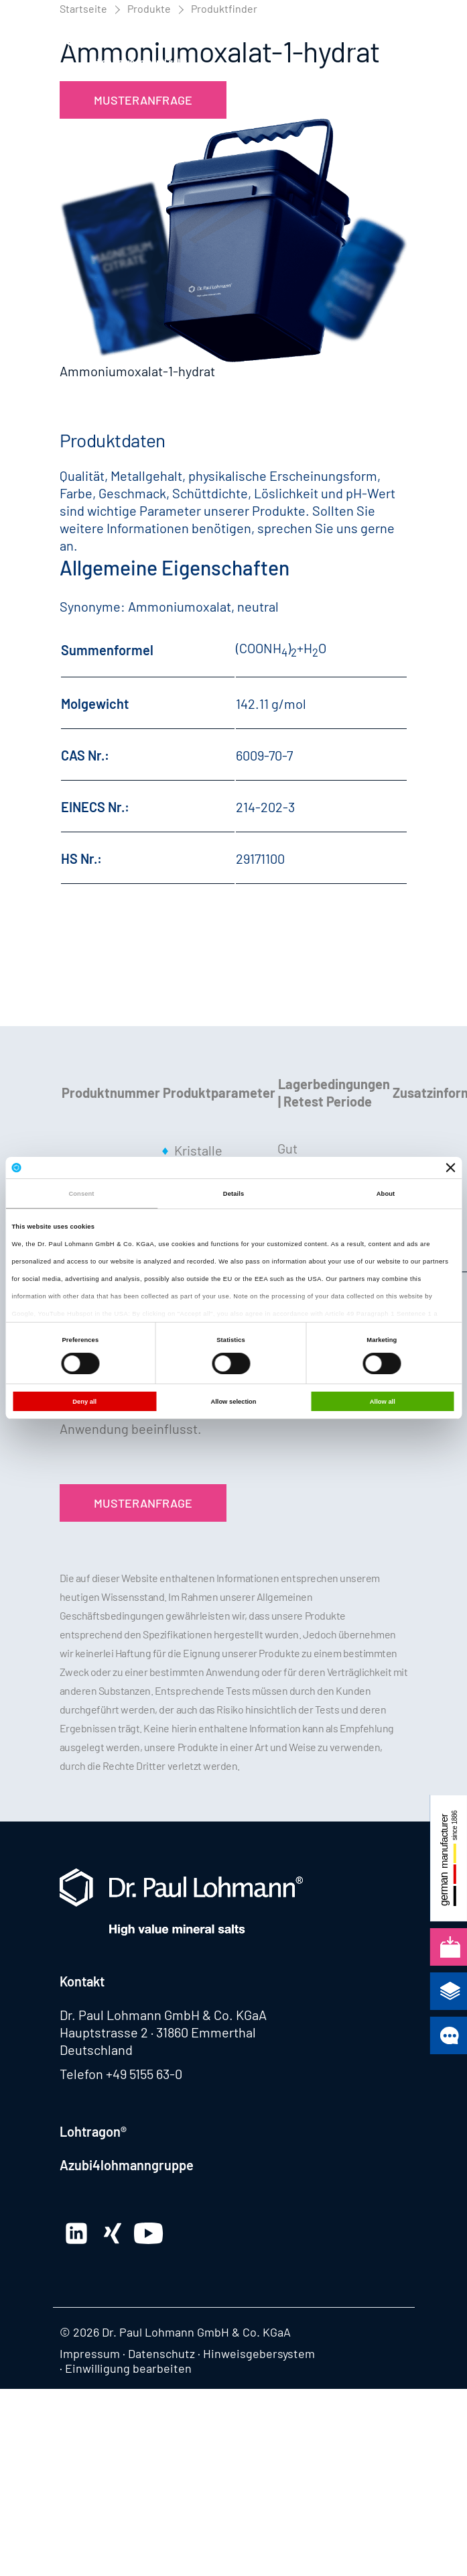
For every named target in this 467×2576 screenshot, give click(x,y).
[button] (394, 43)
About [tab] (386, 1193)
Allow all (382, 1401)
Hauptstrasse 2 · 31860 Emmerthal (158, 2032)
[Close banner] (451, 1167)
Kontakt (82, 1981)
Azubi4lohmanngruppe (127, 2165)
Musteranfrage (143, 100)
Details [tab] (233, 1193)
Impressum (90, 2353)
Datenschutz (161, 2353)
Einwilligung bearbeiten (128, 2368)
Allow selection (233, 1401)
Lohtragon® (93, 2131)
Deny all (84, 1401)
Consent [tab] (81, 1193)
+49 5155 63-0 (144, 2074)
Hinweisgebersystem (259, 2353)
